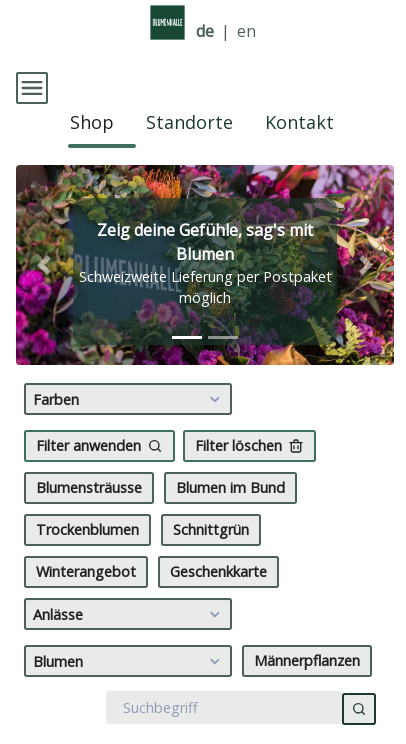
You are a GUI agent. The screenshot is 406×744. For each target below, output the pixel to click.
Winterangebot (86, 611)
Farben (129, 439)
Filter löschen (249, 485)
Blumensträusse (89, 527)
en (246, 31)
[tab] (187, 377)
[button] (44, 305)
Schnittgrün (211, 569)
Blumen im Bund (230, 527)
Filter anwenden (99, 485)
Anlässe (129, 654)
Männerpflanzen (307, 700)
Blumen (129, 701)
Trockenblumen (87, 569)
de (205, 31)
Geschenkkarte (218, 611)
